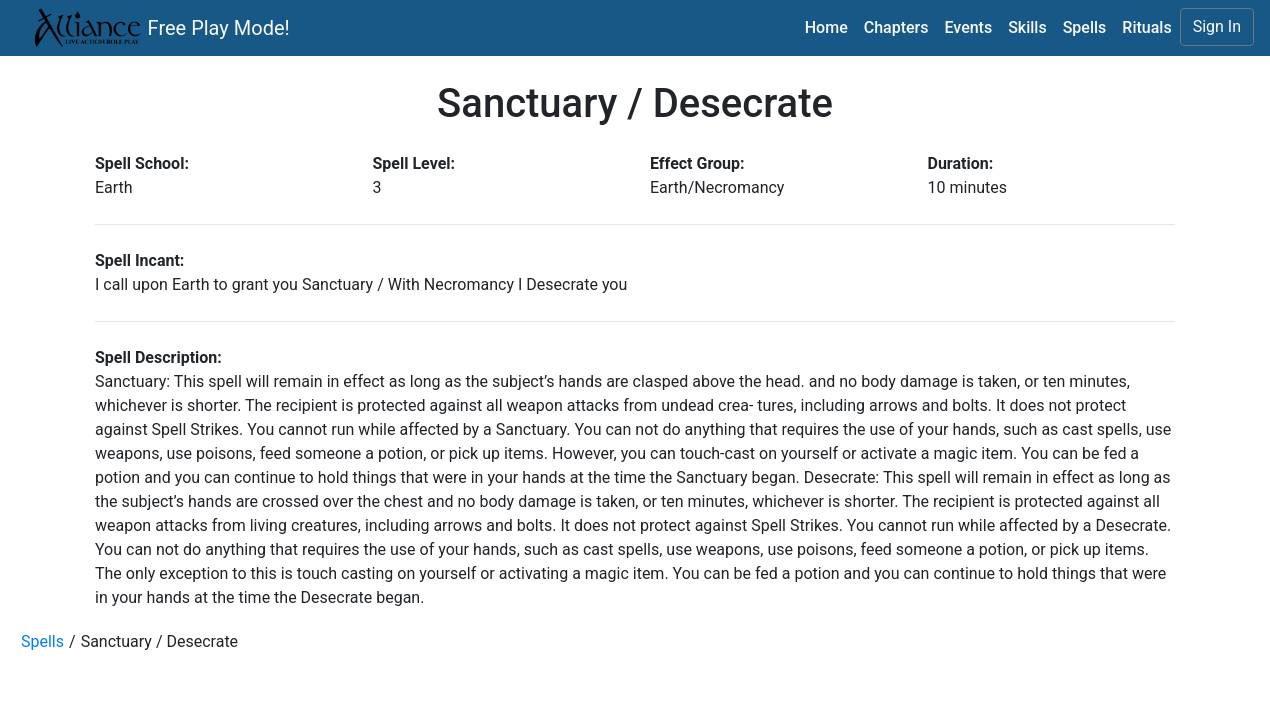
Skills (1027, 27)
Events (968, 27)
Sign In (1217, 26)
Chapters (896, 27)
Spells (1085, 27)
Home (826, 27)
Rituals (1146, 27)
